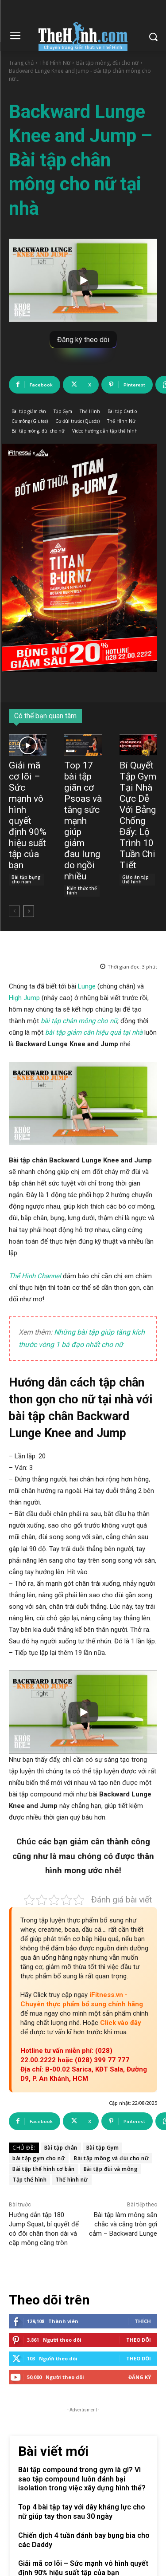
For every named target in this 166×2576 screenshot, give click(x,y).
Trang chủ (21, 63)
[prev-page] (14, 911)
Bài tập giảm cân (29, 411)
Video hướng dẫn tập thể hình (104, 431)
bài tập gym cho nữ (38, 2158)
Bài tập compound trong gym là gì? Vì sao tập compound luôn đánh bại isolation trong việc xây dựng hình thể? (82, 2479)
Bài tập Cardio (122, 411)
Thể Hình (90, 411)
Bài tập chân (60, 2147)
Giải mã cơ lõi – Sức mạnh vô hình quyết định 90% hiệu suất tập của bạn (27, 815)
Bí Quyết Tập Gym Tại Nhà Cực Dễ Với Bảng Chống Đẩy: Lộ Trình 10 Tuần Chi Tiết (138, 815)
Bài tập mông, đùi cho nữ (107, 63)
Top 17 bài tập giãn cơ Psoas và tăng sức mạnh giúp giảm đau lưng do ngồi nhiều (83, 821)
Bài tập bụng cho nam (26, 879)
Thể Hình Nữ (54, 63)
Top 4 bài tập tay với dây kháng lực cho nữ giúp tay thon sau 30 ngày (81, 2512)
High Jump (24, 998)
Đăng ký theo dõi (83, 339)
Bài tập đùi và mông (111, 2169)
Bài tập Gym (102, 2147)
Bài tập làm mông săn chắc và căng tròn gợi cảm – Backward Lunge (123, 2224)
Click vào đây (120, 2023)
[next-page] (28, 911)
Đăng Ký (139, 2377)
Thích (143, 2321)
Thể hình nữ (71, 2179)
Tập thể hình (29, 2179)
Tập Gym (63, 411)
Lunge (87, 986)
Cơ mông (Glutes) (29, 421)
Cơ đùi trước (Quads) (77, 421)
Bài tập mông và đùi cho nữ (111, 2158)
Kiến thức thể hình (82, 890)
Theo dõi (138, 2339)
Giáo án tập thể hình (135, 879)
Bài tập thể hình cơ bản (43, 2169)
